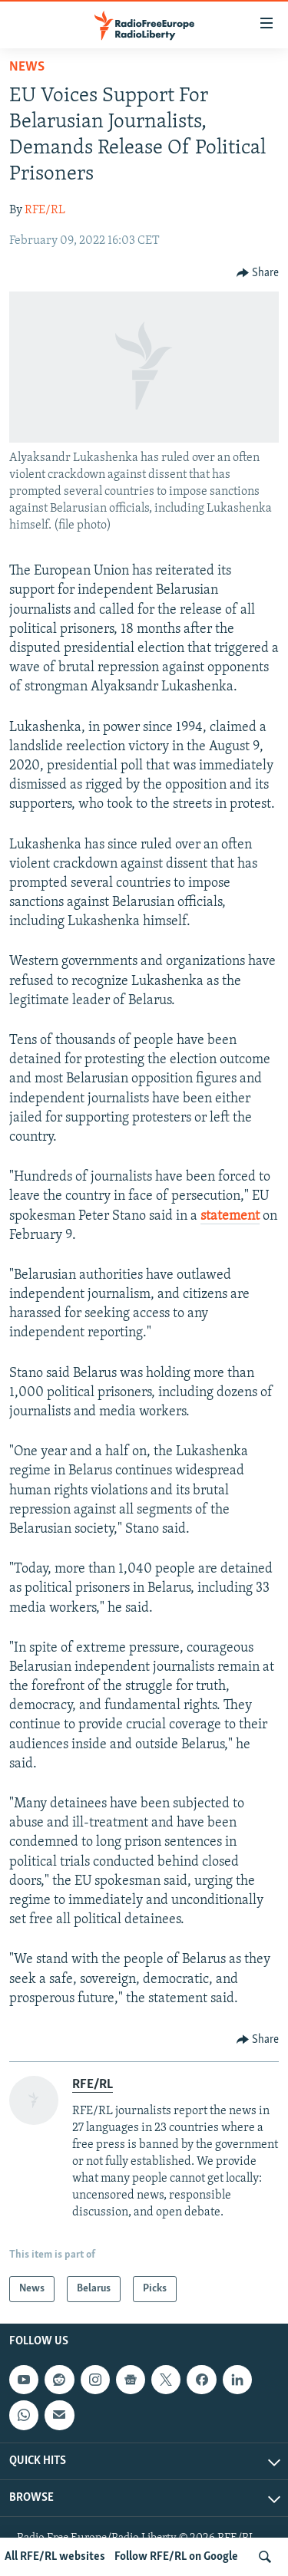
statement (230, 1216)
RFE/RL (45, 210)
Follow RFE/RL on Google (176, 2557)
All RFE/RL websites (55, 2557)
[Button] (258, 273)
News (27, 67)
